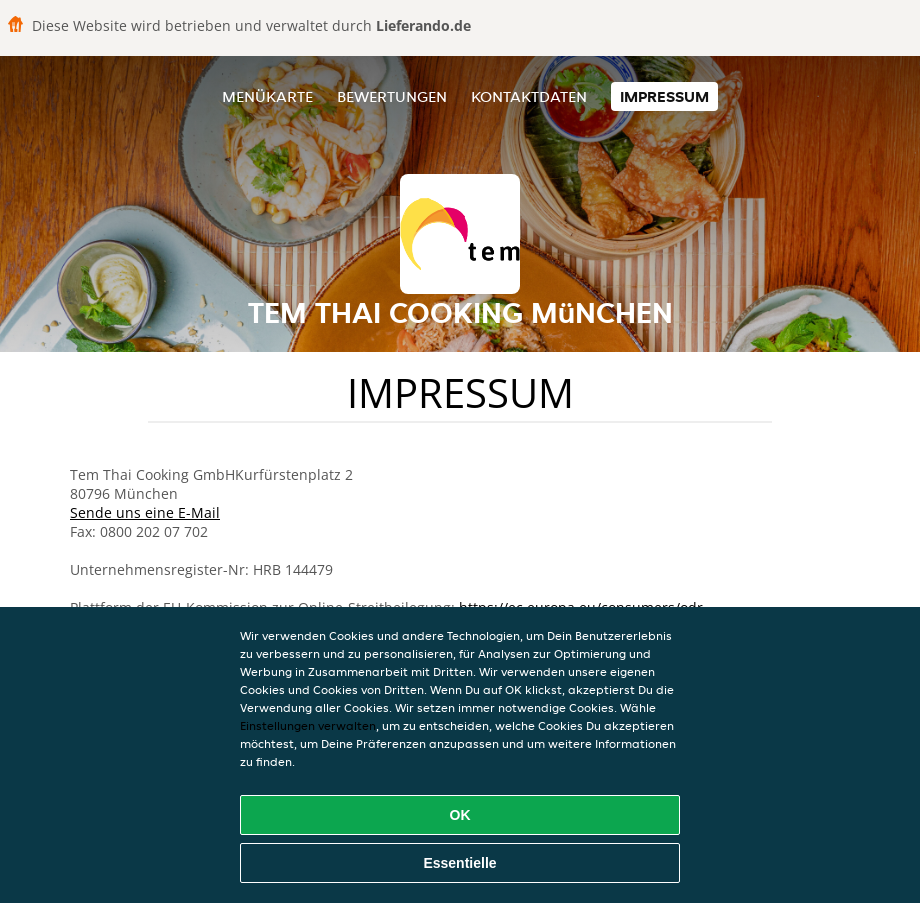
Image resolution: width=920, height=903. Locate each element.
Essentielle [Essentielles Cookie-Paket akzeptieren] (459, 863)
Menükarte (267, 96)
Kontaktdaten (529, 96)
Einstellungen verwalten (308, 725)
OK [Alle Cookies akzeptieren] (460, 815)
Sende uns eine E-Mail (145, 512)
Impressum (664, 96)
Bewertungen (392, 96)
